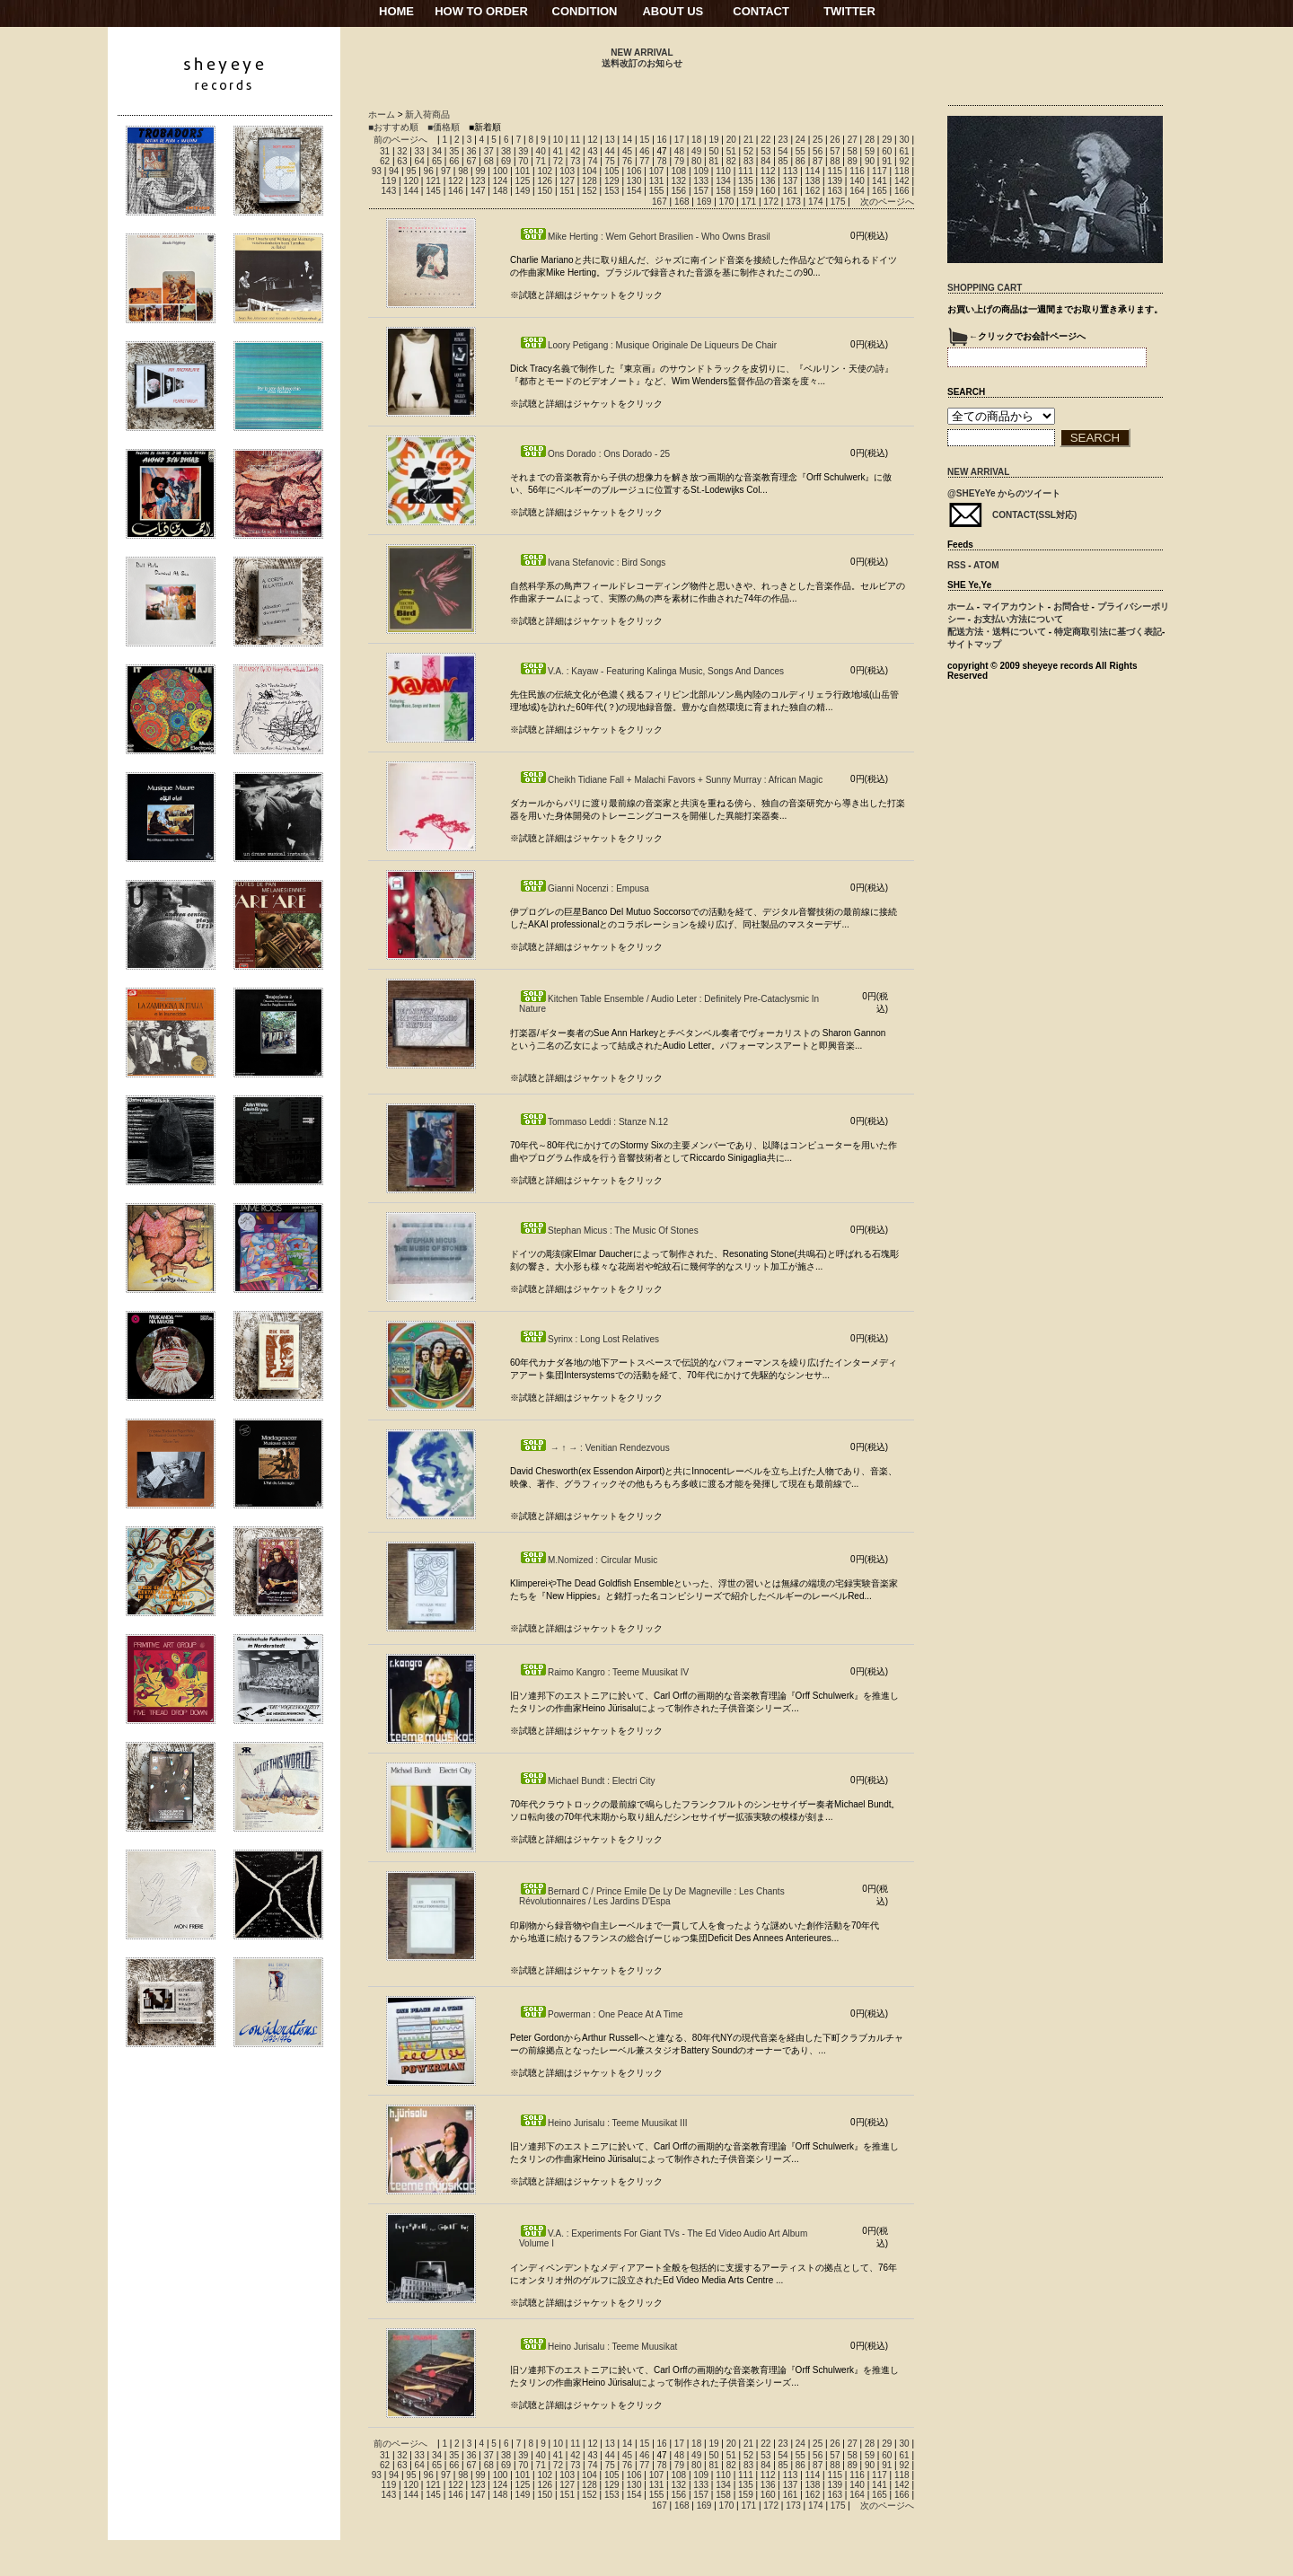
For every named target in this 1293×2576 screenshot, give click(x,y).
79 (679, 161)
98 (463, 171)
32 (402, 151)
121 (433, 181)
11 (575, 140)
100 (500, 171)
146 (455, 191)
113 (790, 171)
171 (748, 202)
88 (835, 161)
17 (679, 140)
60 (887, 151)
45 (627, 151)
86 (800, 161)
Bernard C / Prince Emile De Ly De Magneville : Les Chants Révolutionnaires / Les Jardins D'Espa (652, 1896)
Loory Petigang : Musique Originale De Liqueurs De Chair (648, 345)
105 (612, 171)
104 (589, 171)
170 (726, 202)
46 (644, 151)
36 (471, 151)
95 (411, 171)
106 (634, 171)
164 (857, 191)
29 (887, 140)
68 (489, 161)
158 (723, 191)
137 (790, 181)
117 (879, 171)
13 (610, 140)
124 (500, 181)
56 (817, 151)
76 (627, 161)
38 (506, 151)
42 (575, 151)
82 (731, 161)
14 (627, 140)
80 (696, 161)
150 (544, 191)
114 (813, 171)
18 (696, 140)
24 (800, 140)
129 (612, 181)
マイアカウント (1013, 606)
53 (765, 151)
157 (700, 191)
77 (644, 161)
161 (790, 191)
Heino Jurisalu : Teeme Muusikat (598, 2347)
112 (768, 171)
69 (506, 161)
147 (478, 191)
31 (385, 151)
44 (610, 151)
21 (748, 140)
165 (879, 191)
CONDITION (585, 11)
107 (656, 171)
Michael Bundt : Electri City (587, 1781)
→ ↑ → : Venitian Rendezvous (594, 1448)
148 (500, 191)
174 (815, 202)
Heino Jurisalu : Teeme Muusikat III (603, 2123)
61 (904, 151)
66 (454, 161)
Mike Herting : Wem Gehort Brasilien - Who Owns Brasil (644, 237)
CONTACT (761, 11)
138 (813, 181)
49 (696, 151)
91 (887, 161)
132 (678, 181)
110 (723, 171)
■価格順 (443, 127)
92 (904, 161)
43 (592, 151)
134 (723, 181)
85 (783, 161)
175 (838, 202)
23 (783, 140)
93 (377, 171)
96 (429, 171)
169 (704, 202)
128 (589, 181)
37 (489, 151)
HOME (396, 11)
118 (902, 171)
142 (902, 181)
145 (433, 191)
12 (592, 140)
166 (902, 191)
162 (813, 191)
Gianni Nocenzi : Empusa (584, 888)
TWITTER (849, 11)
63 (402, 161)
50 (713, 151)
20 (731, 140)
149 (523, 191)
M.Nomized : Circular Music (588, 1560)
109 (700, 171)
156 (678, 191)
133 (700, 181)
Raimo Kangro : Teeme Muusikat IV (604, 1672)
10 (558, 140)
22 (765, 140)
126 (544, 181)
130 (634, 181)
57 (835, 151)
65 (437, 161)
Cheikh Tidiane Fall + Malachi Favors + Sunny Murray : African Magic (670, 780)
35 (454, 151)
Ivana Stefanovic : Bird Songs (592, 562)
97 (446, 171)
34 (437, 151)
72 (558, 161)
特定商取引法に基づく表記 (1108, 632)
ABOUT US (672, 11)
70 (523, 161)
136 (768, 181)
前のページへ (400, 140)
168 (682, 202)
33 (420, 151)
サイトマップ (974, 644)
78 (662, 161)
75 (610, 161)
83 (748, 161)
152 (589, 191)
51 (731, 151)
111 (745, 171)
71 (541, 161)
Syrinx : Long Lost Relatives (589, 1339)
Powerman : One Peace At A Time (601, 2014)
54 (783, 151)
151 (567, 191)
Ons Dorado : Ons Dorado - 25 (594, 454)
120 (410, 181)
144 (410, 191)
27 (853, 140)
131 (656, 181)
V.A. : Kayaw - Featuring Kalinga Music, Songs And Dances (651, 671)
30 (904, 140)
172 (770, 202)
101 (523, 171)
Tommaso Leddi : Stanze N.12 (593, 1122)
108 (678, 171)
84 (765, 161)
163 (834, 191)
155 (656, 191)
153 (612, 191)
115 (834, 171)
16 (662, 140)
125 (523, 181)
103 (567, 171)
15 (644, 140)
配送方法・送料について (996, 632)
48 (679, 151)
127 (567, 181)
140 (857, 181)
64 (420, 161)
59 (870, 151)
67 (471, 161)
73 (575, 161)
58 (853, 151)
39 (523, 151)
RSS (956, 565)
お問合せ (1071, 606)
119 (389, 181)
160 (768, 191)
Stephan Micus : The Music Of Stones (609, 1230)
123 (478, 181)
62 (385, 161)
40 (541, 151)
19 (713, 140)
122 (455, 181)
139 (834, 181)
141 (879, 181)
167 (659, 202)
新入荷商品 (427, 114)
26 (835, 140)
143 (389, 191)
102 (544, 171)
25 (817, 140)
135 (745, 181)
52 (748, 151)
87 (817, 161)
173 (793, 202)
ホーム (381, 114)
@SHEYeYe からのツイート (1003, 493)
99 (480, 171)
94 (394, 171)
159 (745, 191)
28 (870, 140)
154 (634, 191)
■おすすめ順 (393, 127)
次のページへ (887, 202)
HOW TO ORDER (481, 11)
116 (857, 171)
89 (853, 161)
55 (800, 151)
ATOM (986, 565)
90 (870, 161)
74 (592, 161)
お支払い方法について (1018, 619)
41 (558, 151)
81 (713, 161)
